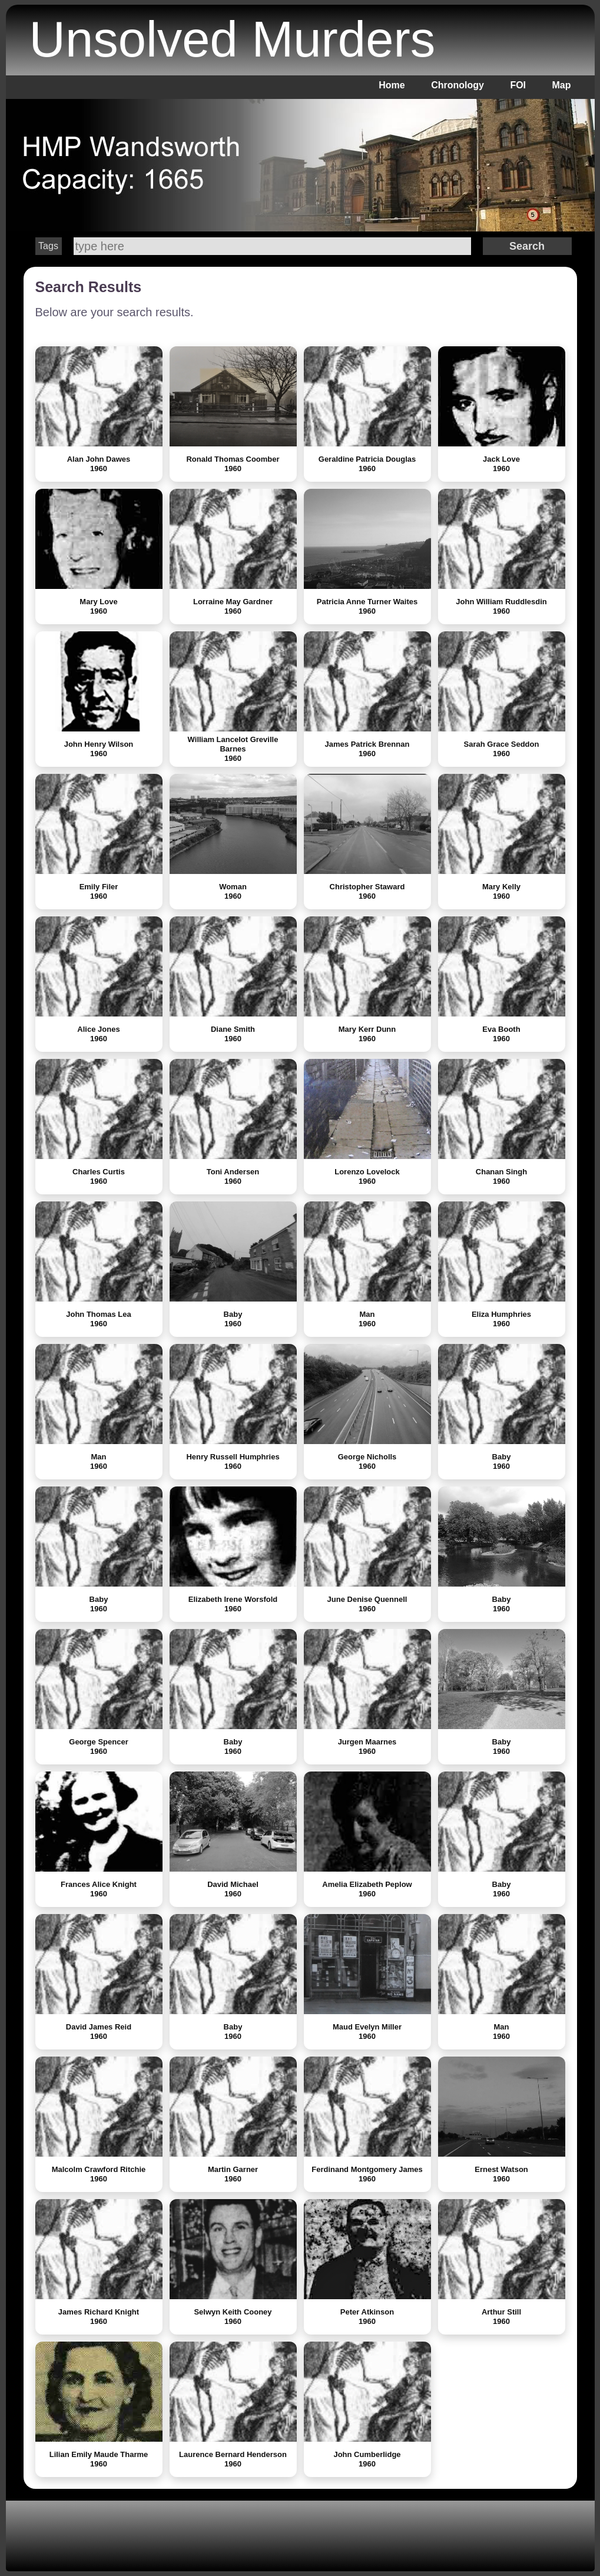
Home (392, 85)
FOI (518, 85)
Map (561, 85)
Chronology (457, 85)
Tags (48, 246)
